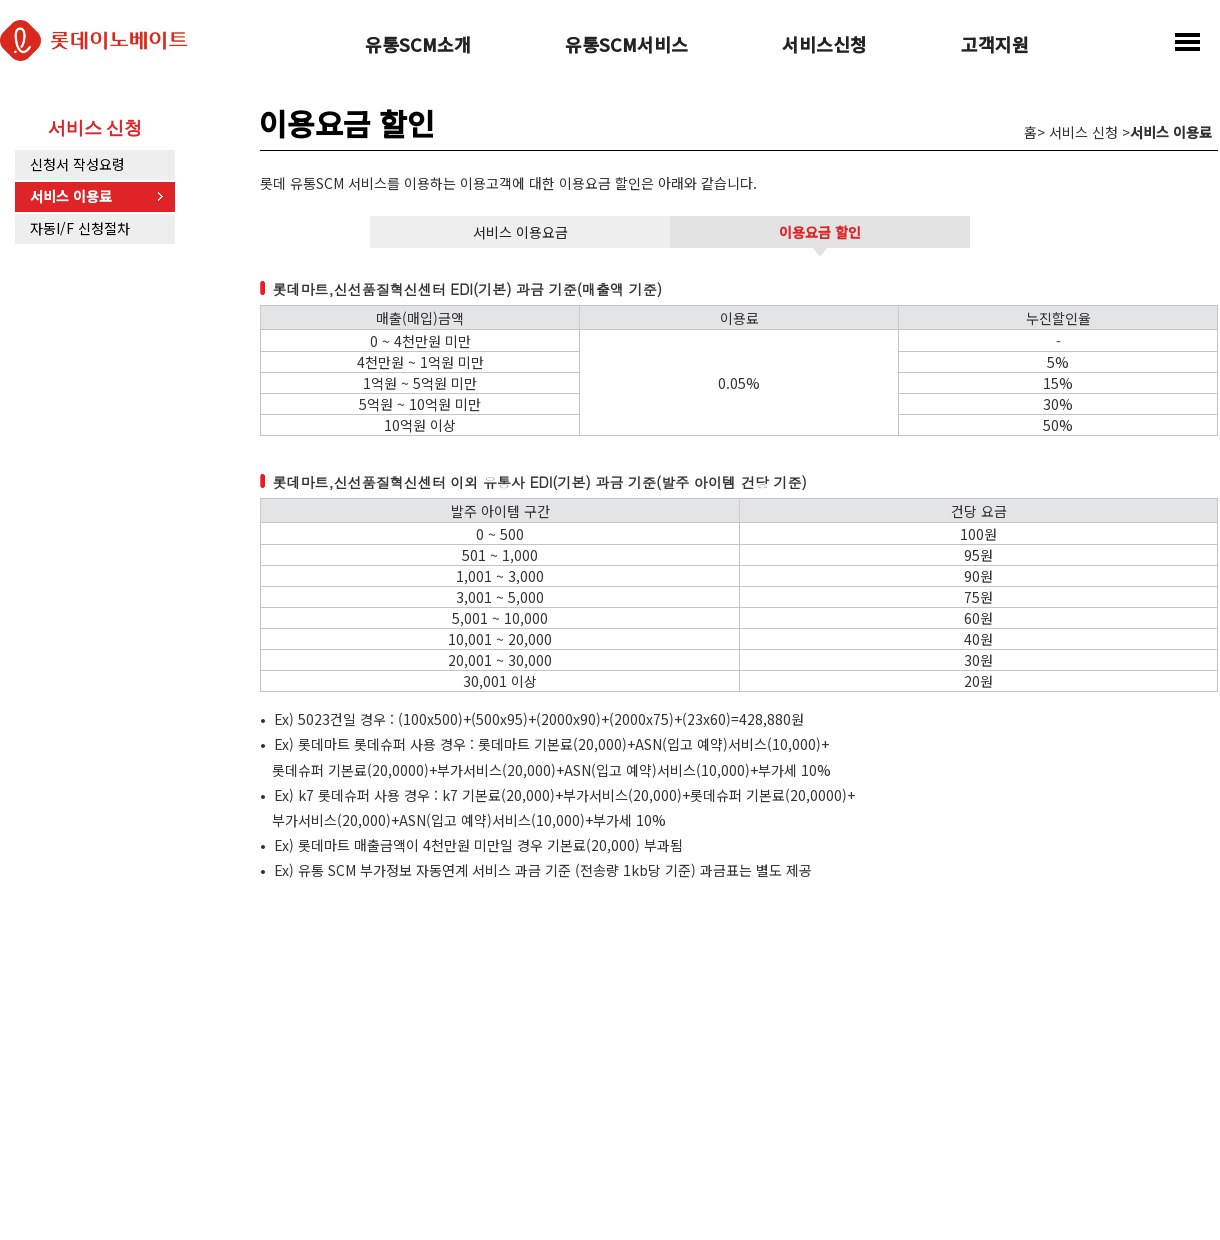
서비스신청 (824, 46)
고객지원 (995, 46)
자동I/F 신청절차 (80, 228)
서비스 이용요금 (520, 232)
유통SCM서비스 (626, 46)
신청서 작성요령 (77, 164)
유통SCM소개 (418, 46)
